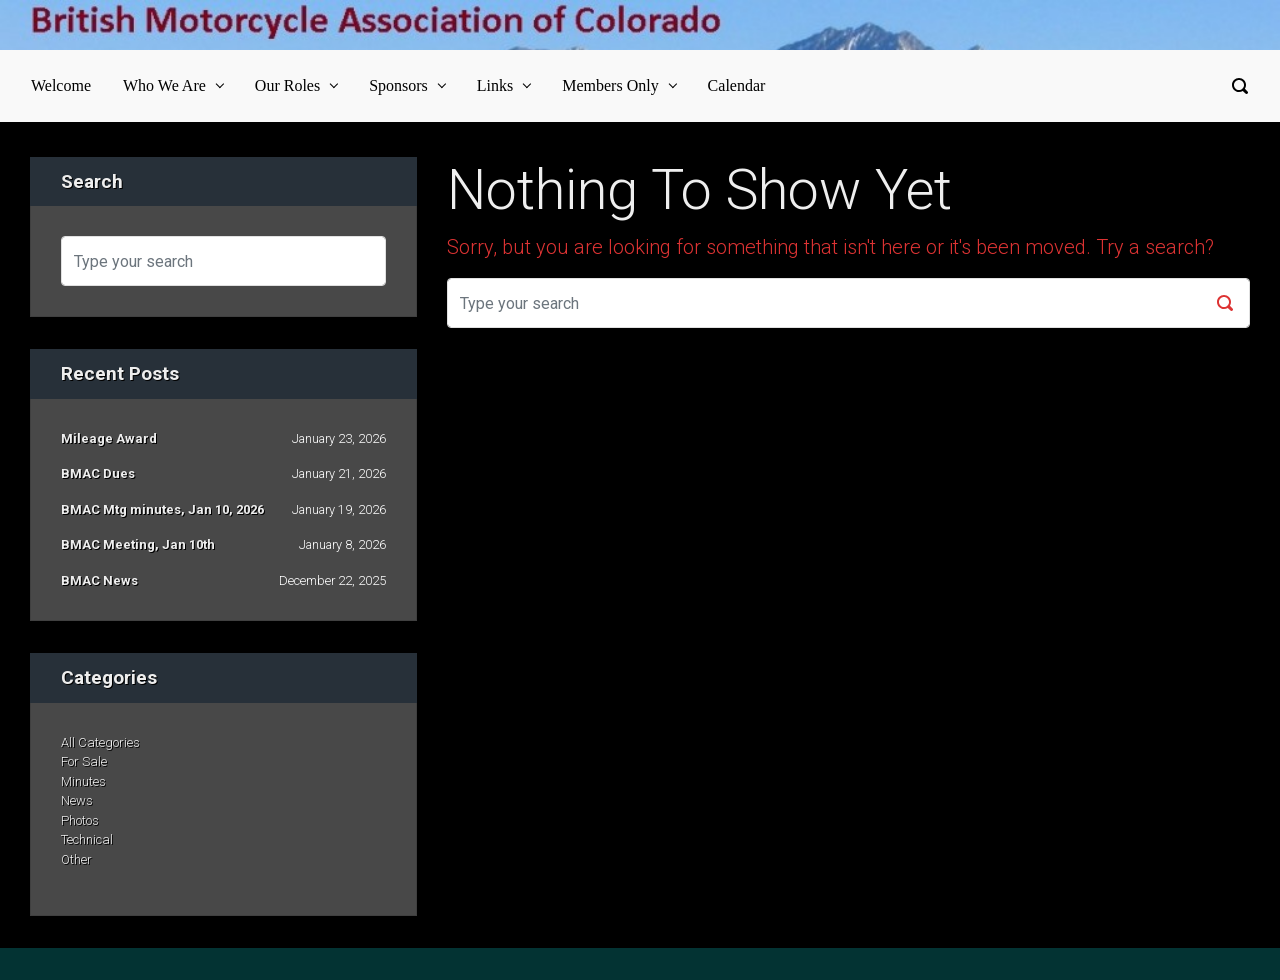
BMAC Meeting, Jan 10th (138, 544)
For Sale (84, 761)
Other (76, 859)
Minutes (83, 781)
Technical (87, 839)
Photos (80, 820)
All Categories (100, 742)
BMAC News (99, 580)
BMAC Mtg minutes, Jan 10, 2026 (162, 509)
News (77, 800)
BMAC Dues (98, 473)
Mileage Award (109, 438)
